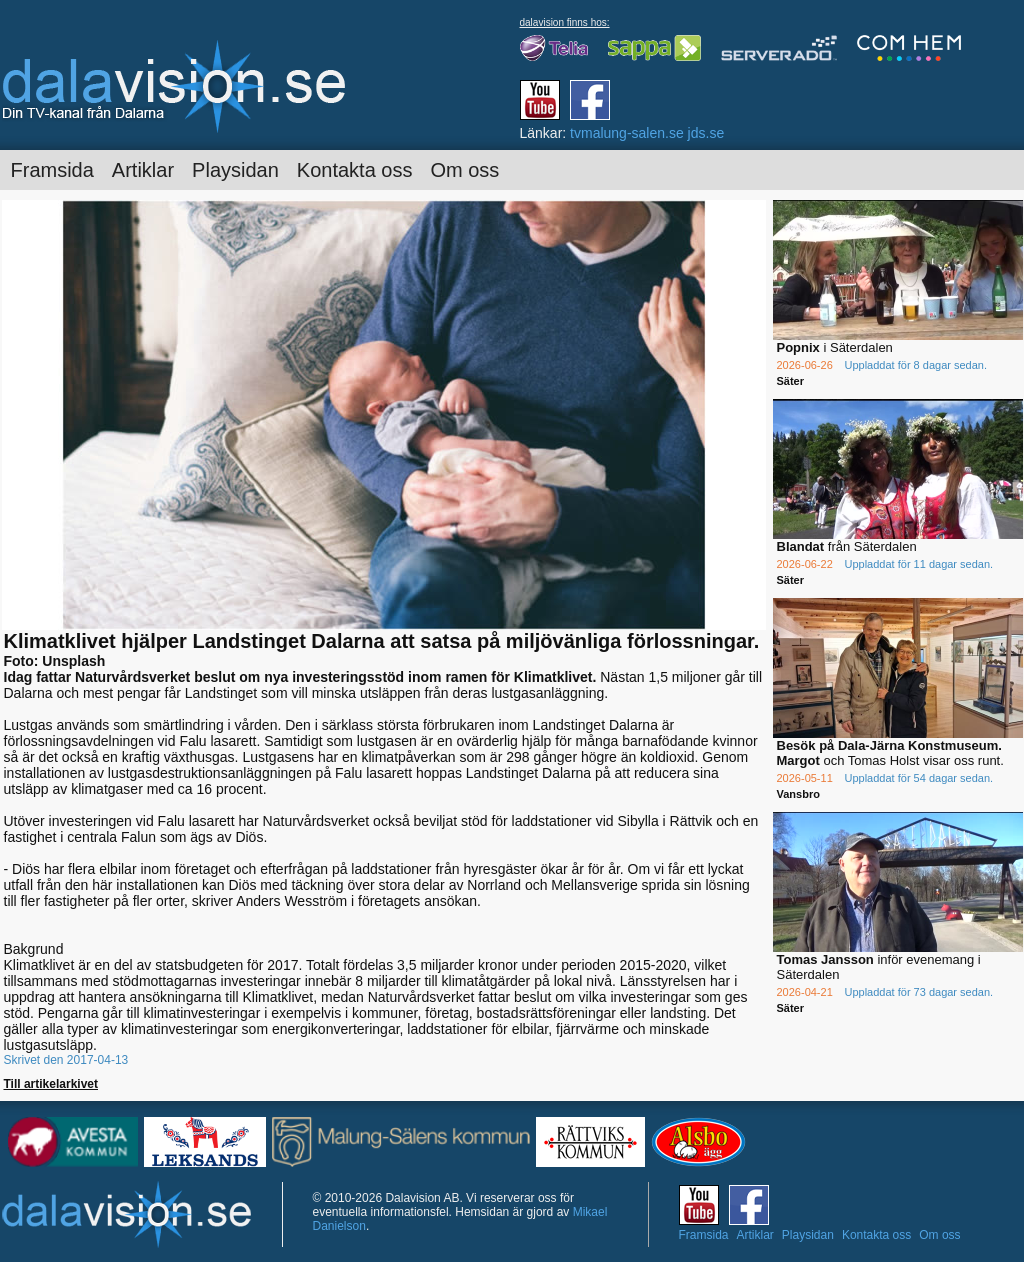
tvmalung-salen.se (627, 133)
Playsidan (235, 170)
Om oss (464, 170)
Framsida (52, 170)
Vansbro (798, 794)
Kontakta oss (355, 170)
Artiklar (143, 170)
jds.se (706, 133)
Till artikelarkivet (51, 1084)
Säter (791, 381)
